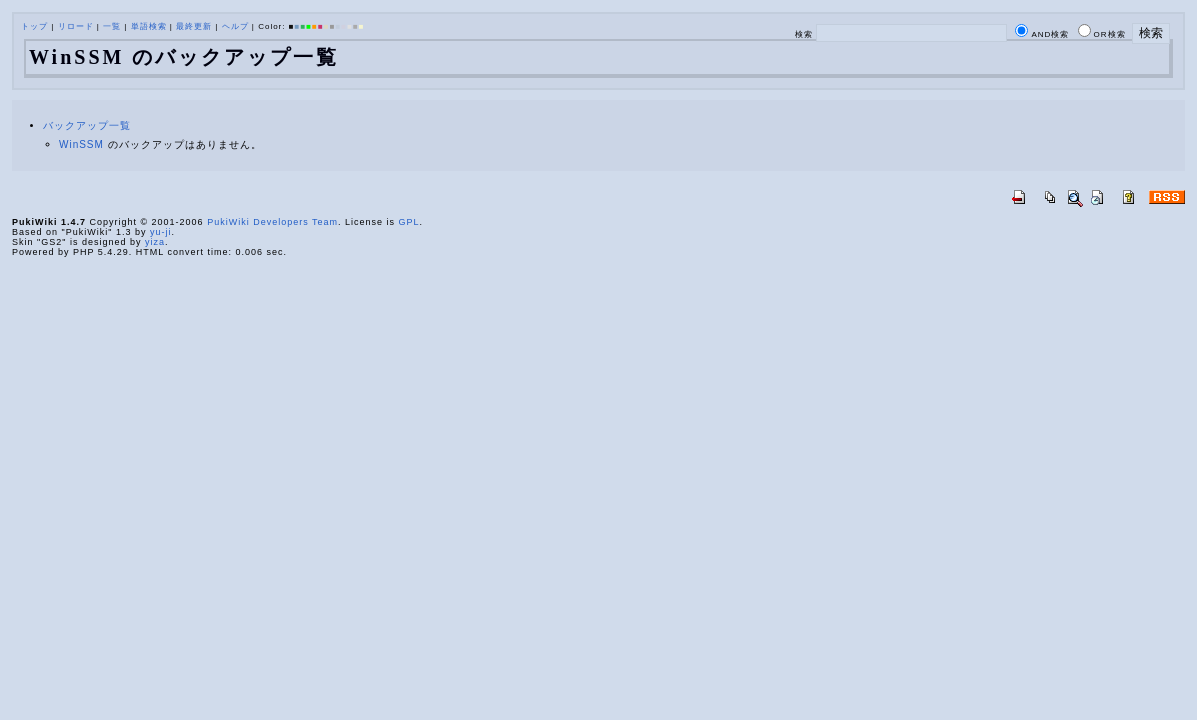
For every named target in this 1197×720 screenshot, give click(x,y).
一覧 (112, 26)
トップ (34, 26)
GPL (409, 222)
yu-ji (161, 232)
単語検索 (149, 26)
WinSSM (81, 144)
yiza (155, 242)
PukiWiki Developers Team (272, 222)
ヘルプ (235, 26)
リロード (76, 26)
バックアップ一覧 (87, 125)
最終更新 (194, 26)
